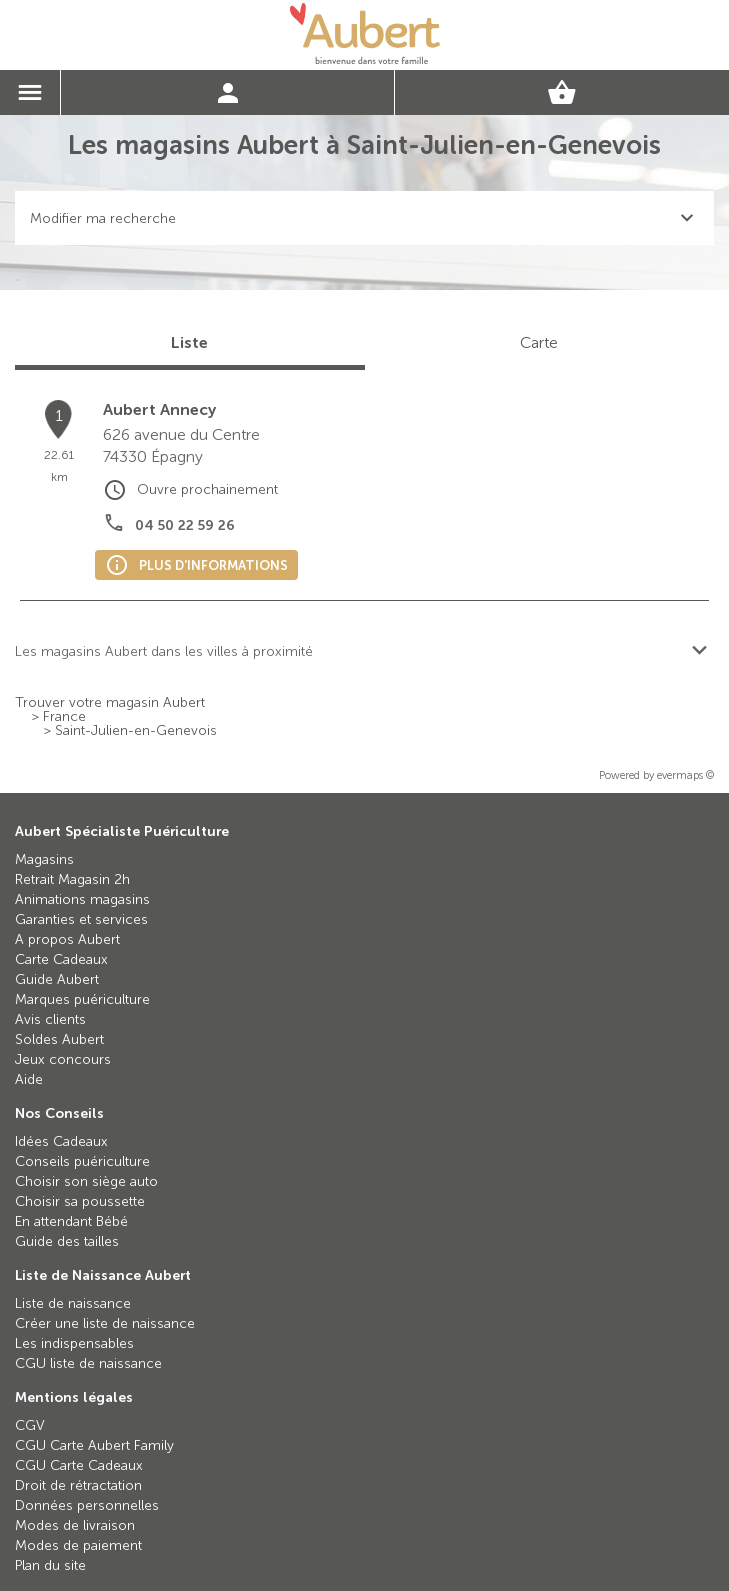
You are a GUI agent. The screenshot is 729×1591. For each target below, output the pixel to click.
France (64, 717)
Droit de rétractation (78, 1485)
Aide (29, 1079)
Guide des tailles (67, 1241)
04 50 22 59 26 (185, 525)
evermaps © (685, 775)
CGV (30, 1425)
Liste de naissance (73, 1303)
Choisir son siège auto (86, 1181)
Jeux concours (63, 1059)
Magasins (44, 859)
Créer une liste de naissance (105, 1323)
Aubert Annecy (159, 409)
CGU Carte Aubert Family (94, 1445)
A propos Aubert (67, 939)
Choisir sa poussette (80, 1201)
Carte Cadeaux (61, 959)
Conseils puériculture (82, 1161)
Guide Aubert (57, 979)
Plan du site (50, 1565)
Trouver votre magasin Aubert (110, 703)
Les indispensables (74, 1343)
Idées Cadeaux (61, 1141)
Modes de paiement (78, 1545)
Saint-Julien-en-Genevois (136, 731)
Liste (189, 342)
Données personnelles (87, 1505)
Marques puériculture (82, 999)
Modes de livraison (75, 1525)
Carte (539, 342)
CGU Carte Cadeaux (79, 1465)
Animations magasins (82, 899)
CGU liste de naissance (88, 1363)
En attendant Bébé (71, 1221)
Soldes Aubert (59, 1039)
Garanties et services (81, 919)
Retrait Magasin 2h (72, 879)
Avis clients (50, 1019)
